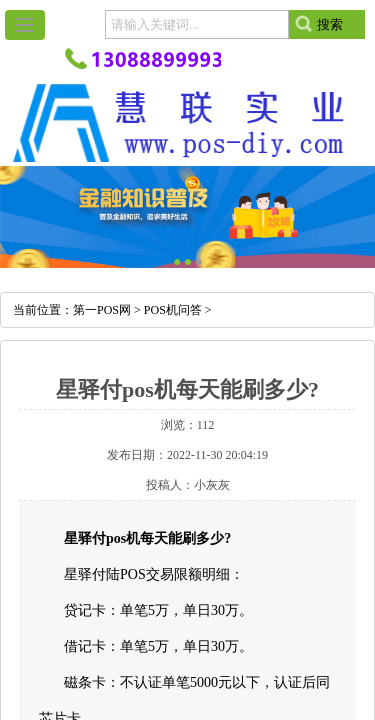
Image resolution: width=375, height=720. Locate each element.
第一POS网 (102, 310)
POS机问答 (173, 310)
